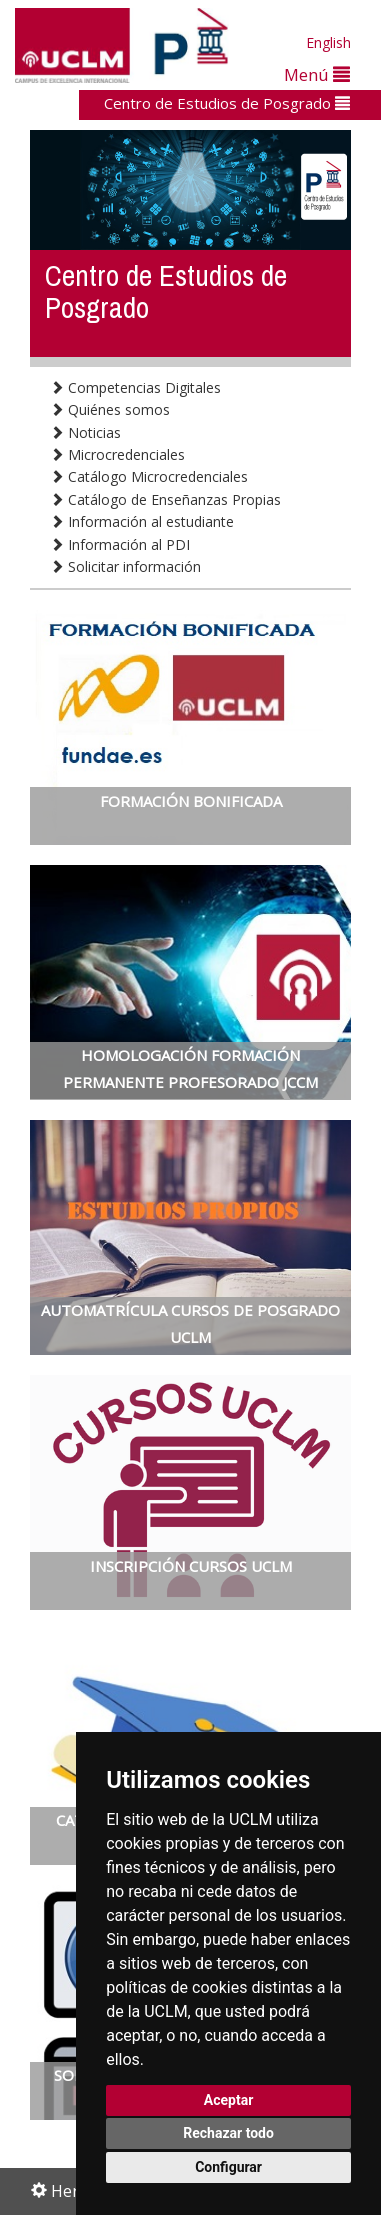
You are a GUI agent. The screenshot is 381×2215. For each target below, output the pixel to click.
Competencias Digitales (135, 387)
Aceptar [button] (229, 2100)
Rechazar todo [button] (228, 2133)
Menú (317, 74)
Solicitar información (125, 566)
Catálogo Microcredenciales (149, 476)
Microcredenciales (117, 454)
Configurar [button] (228, 2167)
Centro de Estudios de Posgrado (227, 103)
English (328, 42)
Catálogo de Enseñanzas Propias (165, 499)
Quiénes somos (110, 409)
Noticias (85, 432)
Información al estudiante (142, 521)
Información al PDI (120, 544)
